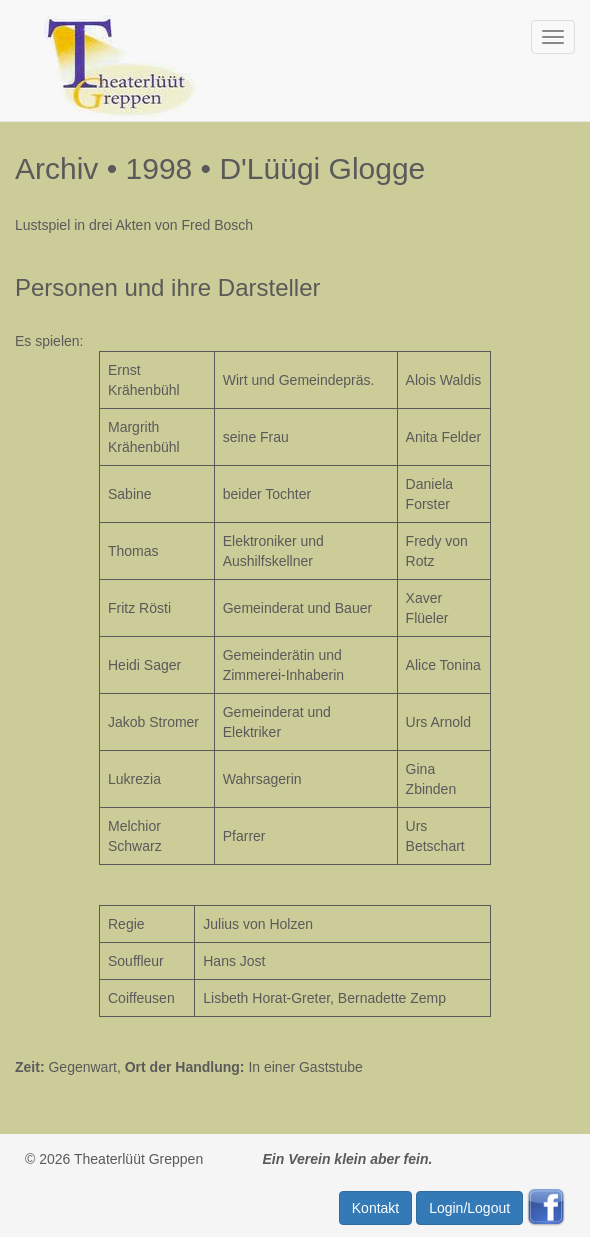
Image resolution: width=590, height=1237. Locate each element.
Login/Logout (469, 1208)
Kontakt (375, 1208)
